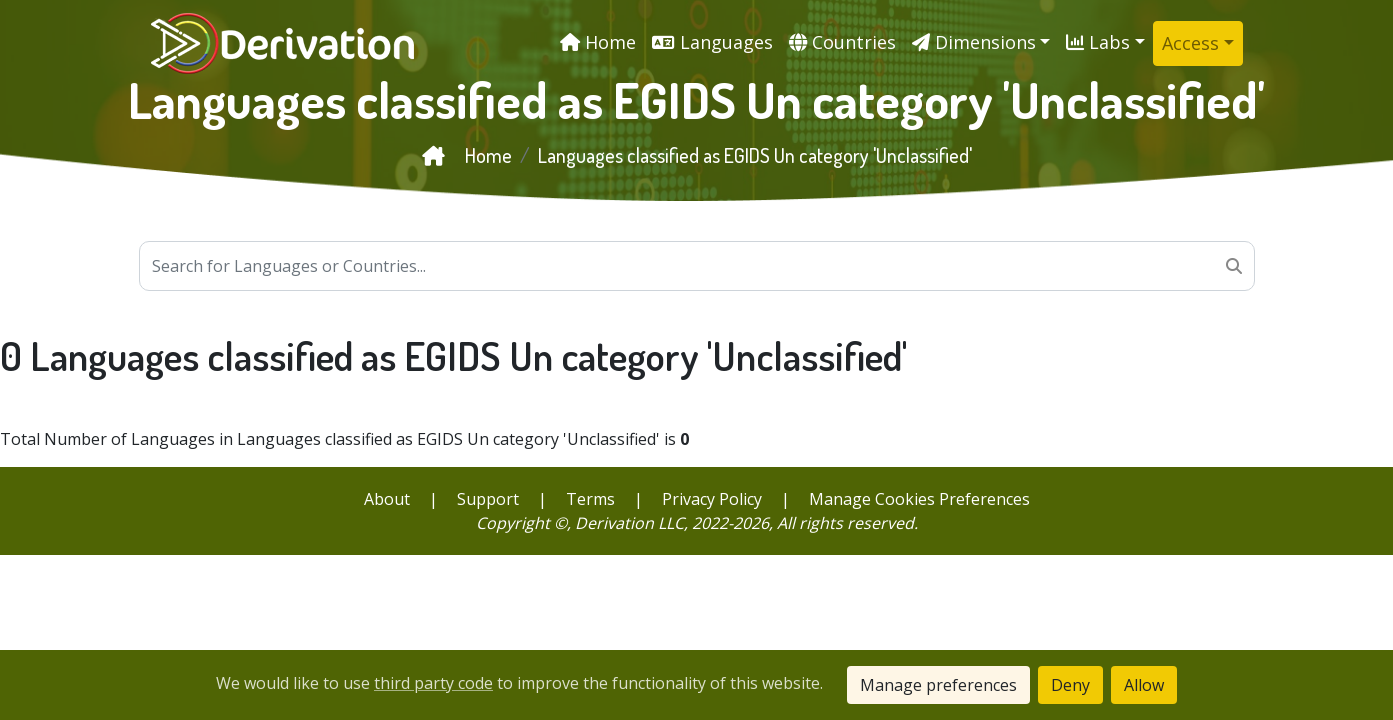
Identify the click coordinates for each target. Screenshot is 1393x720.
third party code (433, 683)
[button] (981, 42)
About (387, 499)
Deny (1070, 685)
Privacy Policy (712, 499)
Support (488, 499)
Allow (1144, 685)
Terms (590, 499)
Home (467, 155)
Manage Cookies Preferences (919, 499)
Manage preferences (938, 685)
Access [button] (1190, 43)
